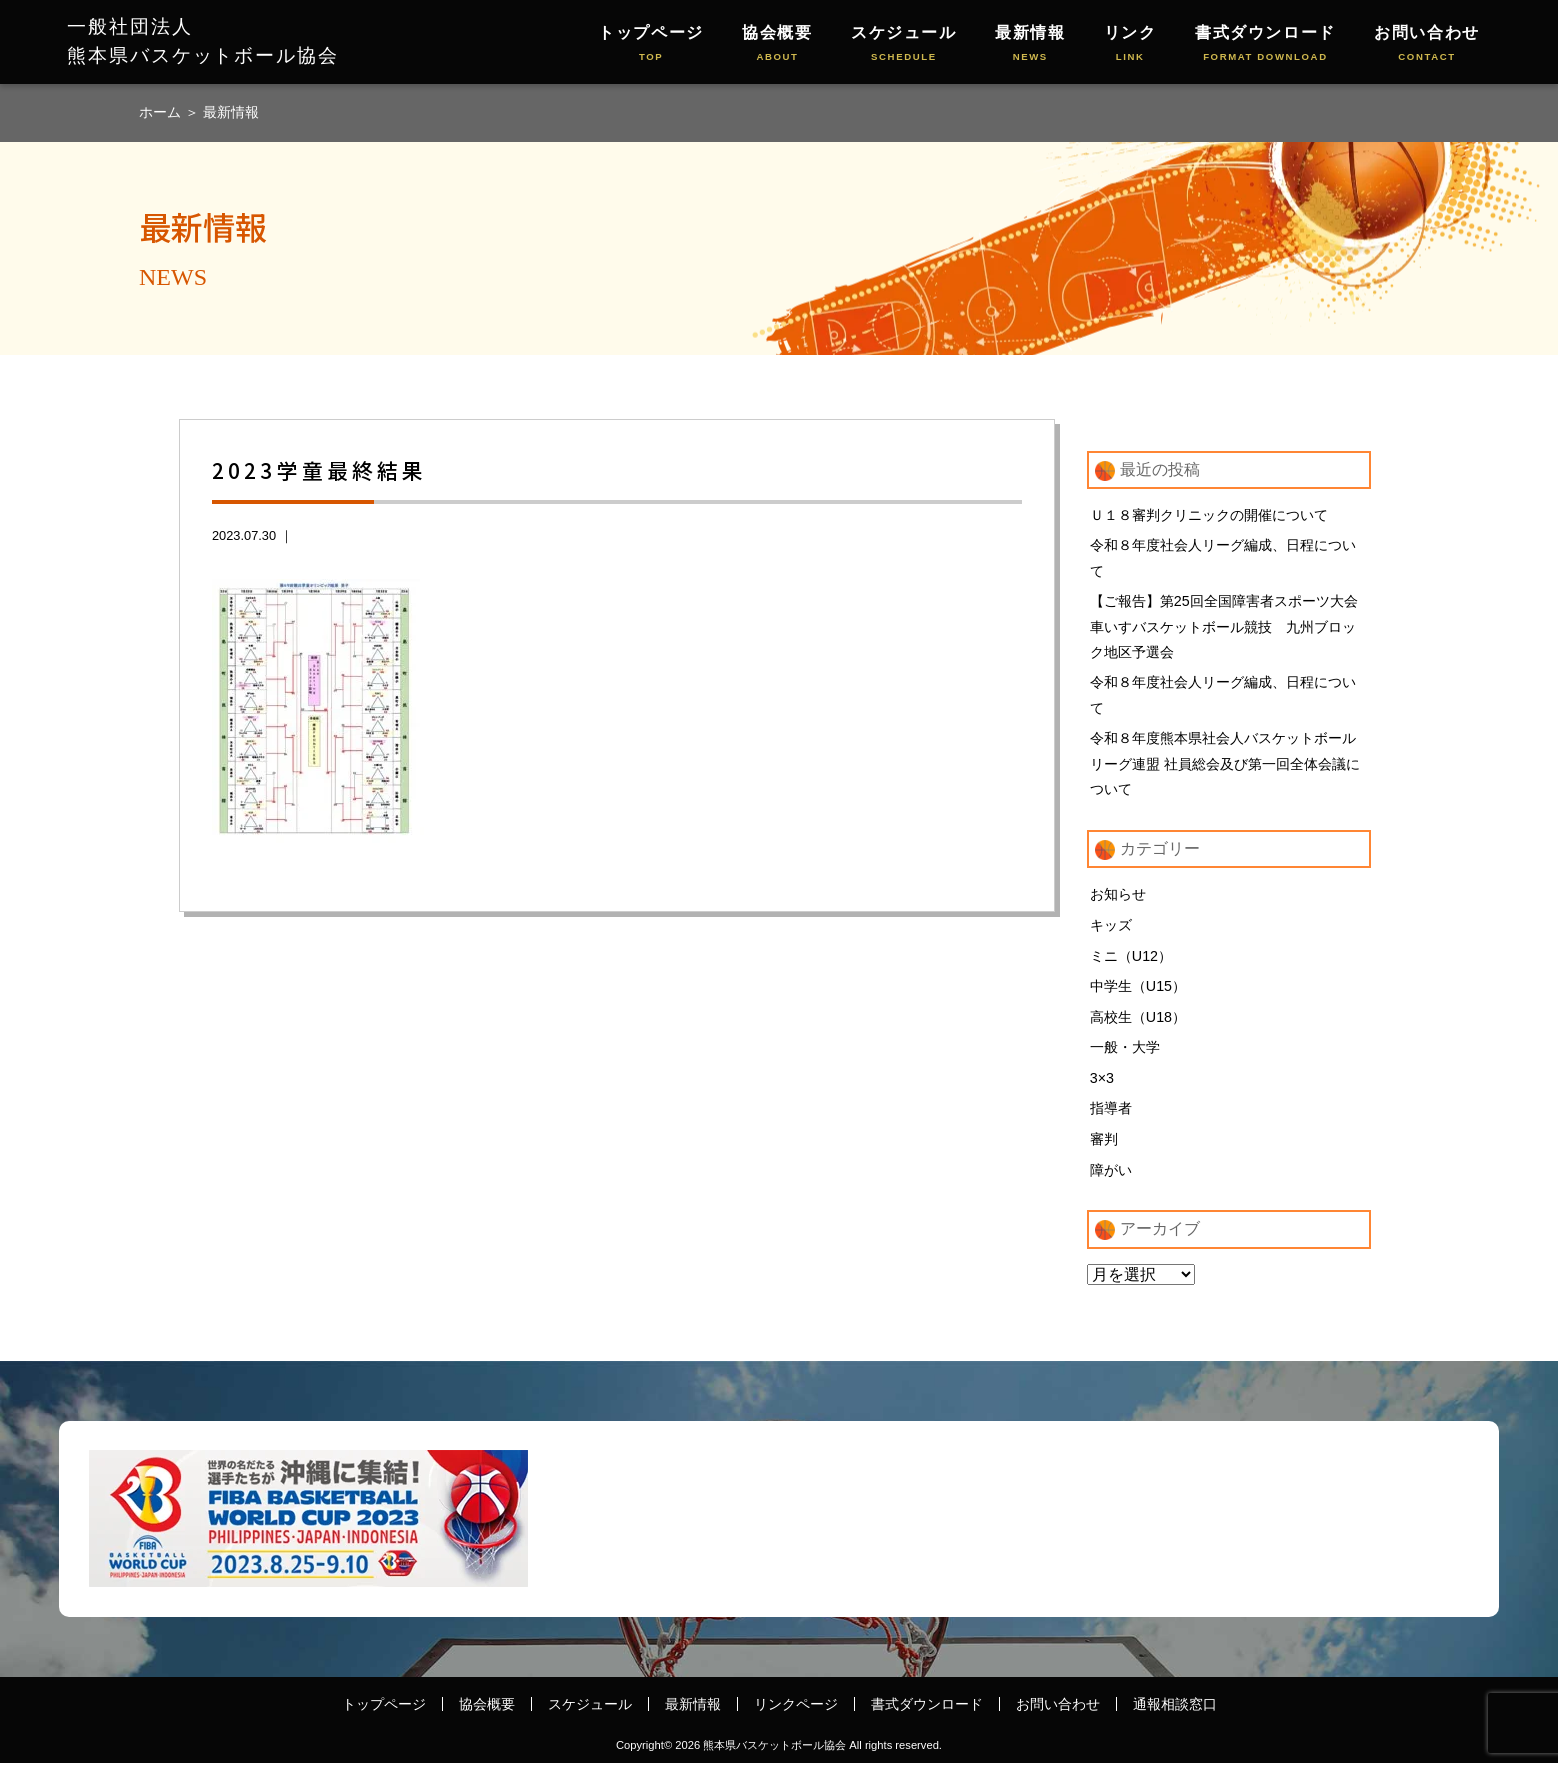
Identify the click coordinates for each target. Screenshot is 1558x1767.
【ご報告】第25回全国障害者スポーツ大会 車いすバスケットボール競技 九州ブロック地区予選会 (1230, 627)
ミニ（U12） (1131, 958)
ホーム (162, 112)
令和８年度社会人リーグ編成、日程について (1223, 558)
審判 (1104, 1143)
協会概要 (777, 44)
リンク (1130, 44)
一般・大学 (1125, 1050)
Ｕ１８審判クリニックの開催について (1209, 515)
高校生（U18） (1138, 1020)
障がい (1111, 1173)
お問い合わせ (1427, 44)
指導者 (1111, 1112)
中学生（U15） (1138, 989)
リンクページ (796, 1707)
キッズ (1111, 927)
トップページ (651, 44)
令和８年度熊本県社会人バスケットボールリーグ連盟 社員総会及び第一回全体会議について (1225, 765)
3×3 (1102, 1081)
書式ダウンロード (1265, 44)
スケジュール (904, 44)
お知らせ (1118, 897)
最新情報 (1030, 44)
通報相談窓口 (1175, 1707)
